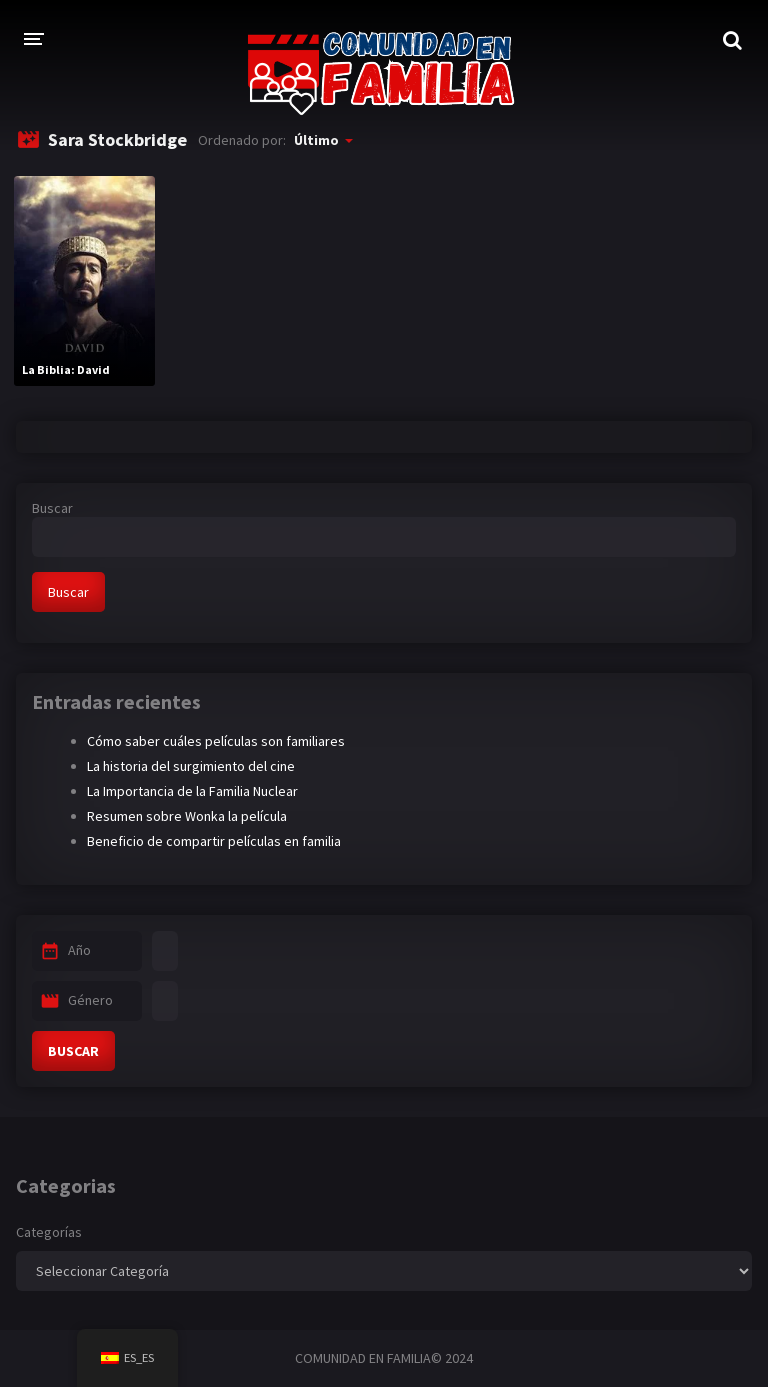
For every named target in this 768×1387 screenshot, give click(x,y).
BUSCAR (73, 1051)
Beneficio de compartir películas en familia (214, 841)
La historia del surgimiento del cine (191, 766)
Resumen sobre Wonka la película (187, 816)
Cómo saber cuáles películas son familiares (216, 741)
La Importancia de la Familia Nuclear (192, 791)
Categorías (49, 1232)
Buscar (52, 508)
